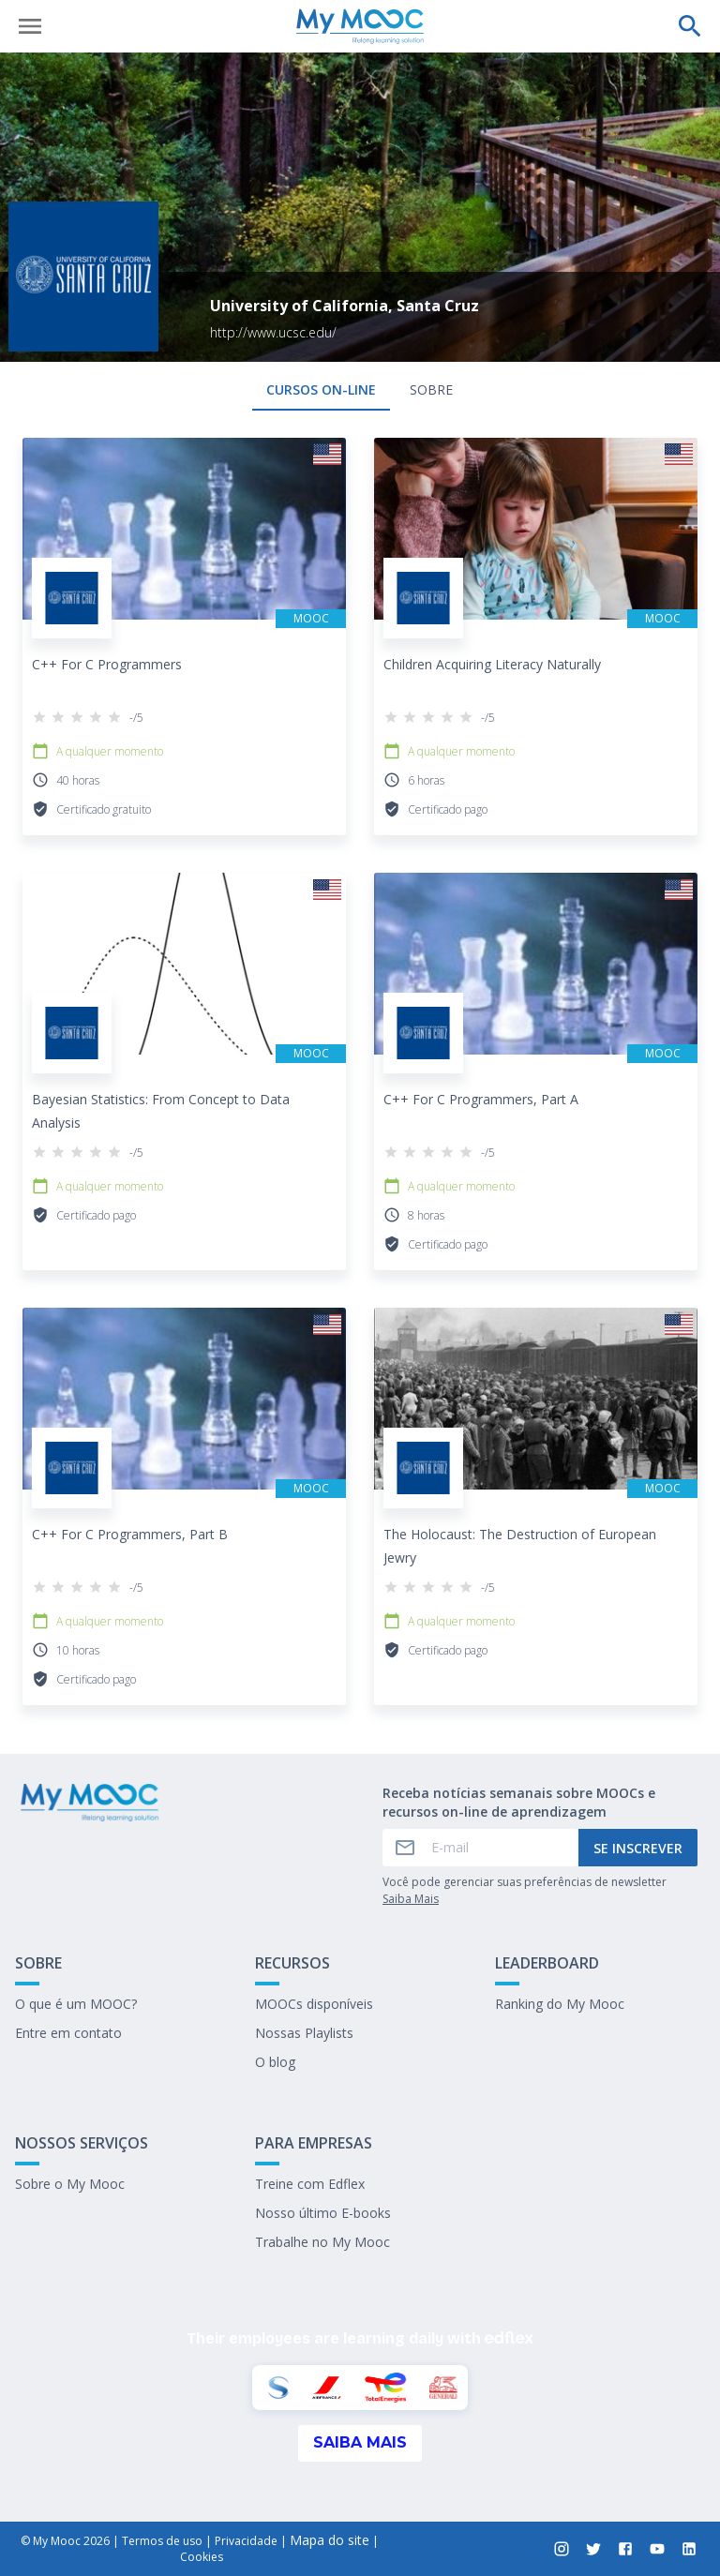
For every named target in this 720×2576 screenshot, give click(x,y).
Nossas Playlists (304, 2033)
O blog (275, 2062)
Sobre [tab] (431, 389)
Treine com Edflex (310, 2184)
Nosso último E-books (323, 2213)
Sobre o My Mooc (70, 2184)
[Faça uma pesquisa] (690, 26)
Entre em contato (68, 2033)
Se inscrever (637, 1848)
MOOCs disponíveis (314, 2004)
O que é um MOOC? (76, 2004)
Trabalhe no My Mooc (322, 2242)
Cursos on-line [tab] (321, 389)
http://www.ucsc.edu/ (273, 332)
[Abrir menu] (30, 26)
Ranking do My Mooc (559, 2004)
